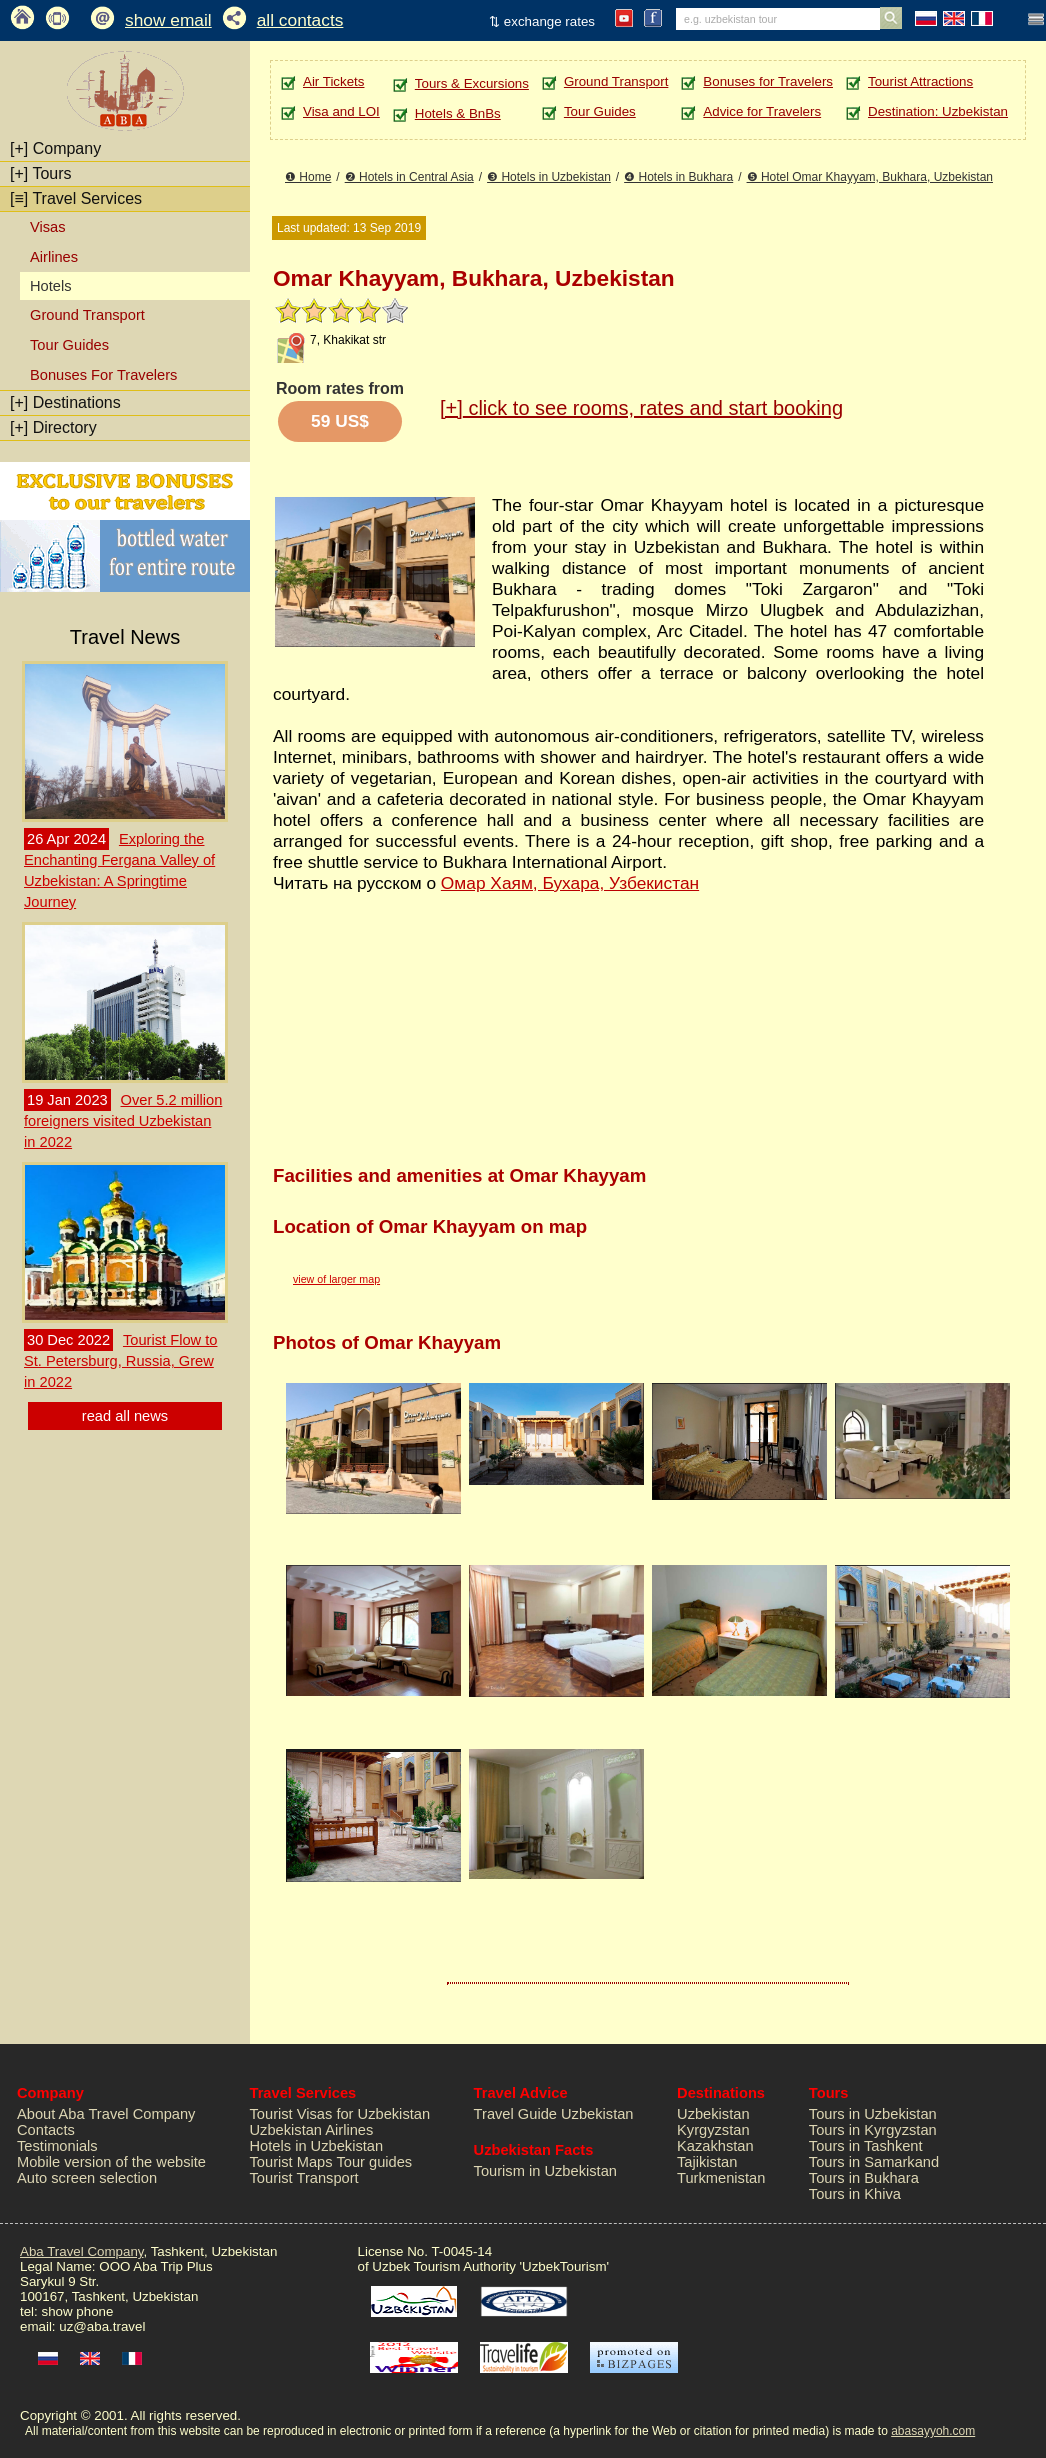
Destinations (65, 402)
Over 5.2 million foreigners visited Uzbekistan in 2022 (123, 1121)
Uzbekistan (713, 2114)
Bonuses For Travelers (103, 375)
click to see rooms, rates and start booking (641, 408)
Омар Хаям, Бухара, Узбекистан (570, 883)
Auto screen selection (87, 2178)
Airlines (54, 257)
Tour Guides (69, 345)
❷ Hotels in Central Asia (409, 177)
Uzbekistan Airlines (312, 2130)
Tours (41, 173)
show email (168, 20)
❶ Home (308, 177)
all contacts (300, 20)
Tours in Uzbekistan (873, 2114)
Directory (53, 427)
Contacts (46, 2130)
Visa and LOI (341, 111)
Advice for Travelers (762, 111)
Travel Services (76, 198)
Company (55, 148)
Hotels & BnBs (458, 113)
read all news (125, 1416)
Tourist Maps (291, 2162)
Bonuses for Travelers (768, 81)
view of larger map (336, 1279)
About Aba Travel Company (106, 2114)
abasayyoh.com (933, 2431)
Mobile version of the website (111, 2162)
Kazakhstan (715, 2146)
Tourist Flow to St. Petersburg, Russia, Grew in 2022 (120, 1361)
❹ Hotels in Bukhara (678, 177)
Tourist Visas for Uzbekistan (340, 2114)
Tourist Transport (304, 2178)
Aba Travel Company (81, 2251)
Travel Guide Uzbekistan (554, 2114)
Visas (48, 227)
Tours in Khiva (855, 2194)
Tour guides (374, 2162)
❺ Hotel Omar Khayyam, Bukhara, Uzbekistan (870, 177)
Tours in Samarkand (874, 2162)
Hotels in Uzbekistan (317, 2146)
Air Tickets (333, 81)
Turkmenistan (721, 2178)
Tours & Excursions (472, 83)
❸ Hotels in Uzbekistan (549, 177)
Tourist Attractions (920, 81)
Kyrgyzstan (713, 2130)
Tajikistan (707, 2162)
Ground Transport (87, 315)
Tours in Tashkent (866, 2146)
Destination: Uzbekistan (938, 111)
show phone (77, 2311)
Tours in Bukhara (864, 2178)
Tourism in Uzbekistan (545, 2171)
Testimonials (57, 2146)
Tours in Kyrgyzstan (873, 2130)
